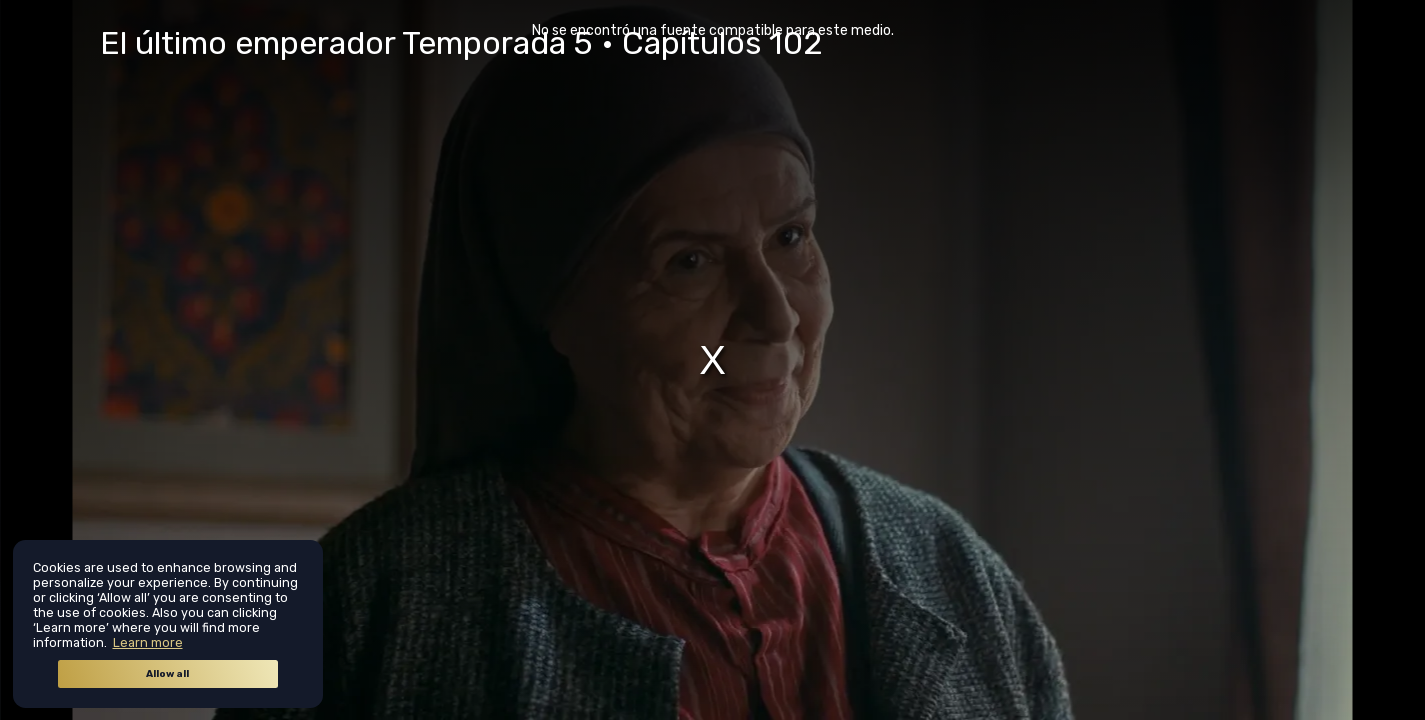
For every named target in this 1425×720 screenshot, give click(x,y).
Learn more (148, 642)
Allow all (167, 674)
